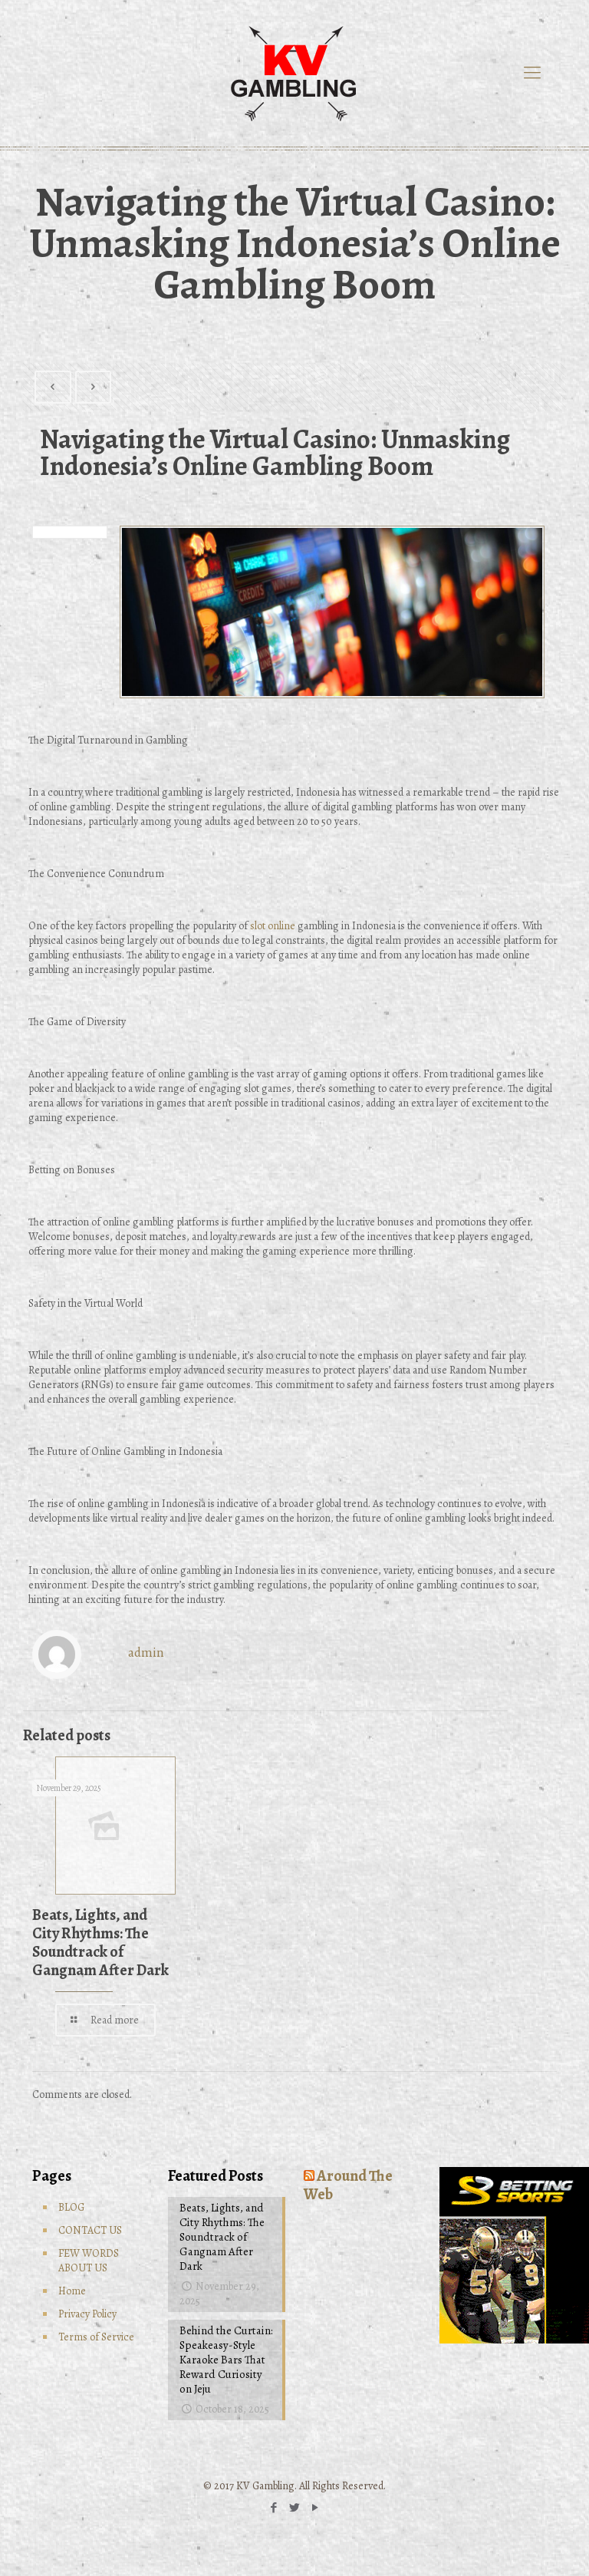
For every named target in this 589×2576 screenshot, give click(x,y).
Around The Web (348, 2185)
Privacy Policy (87, 2314)
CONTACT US (90, 2230)
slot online (272, 926)
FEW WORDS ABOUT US (88, 2260)
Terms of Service (96, 2337)
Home (72, 2291)
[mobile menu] (532, 73)
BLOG (71, 2207)
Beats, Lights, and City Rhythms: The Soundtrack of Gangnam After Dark (100, 1943)
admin (146, 1652)
